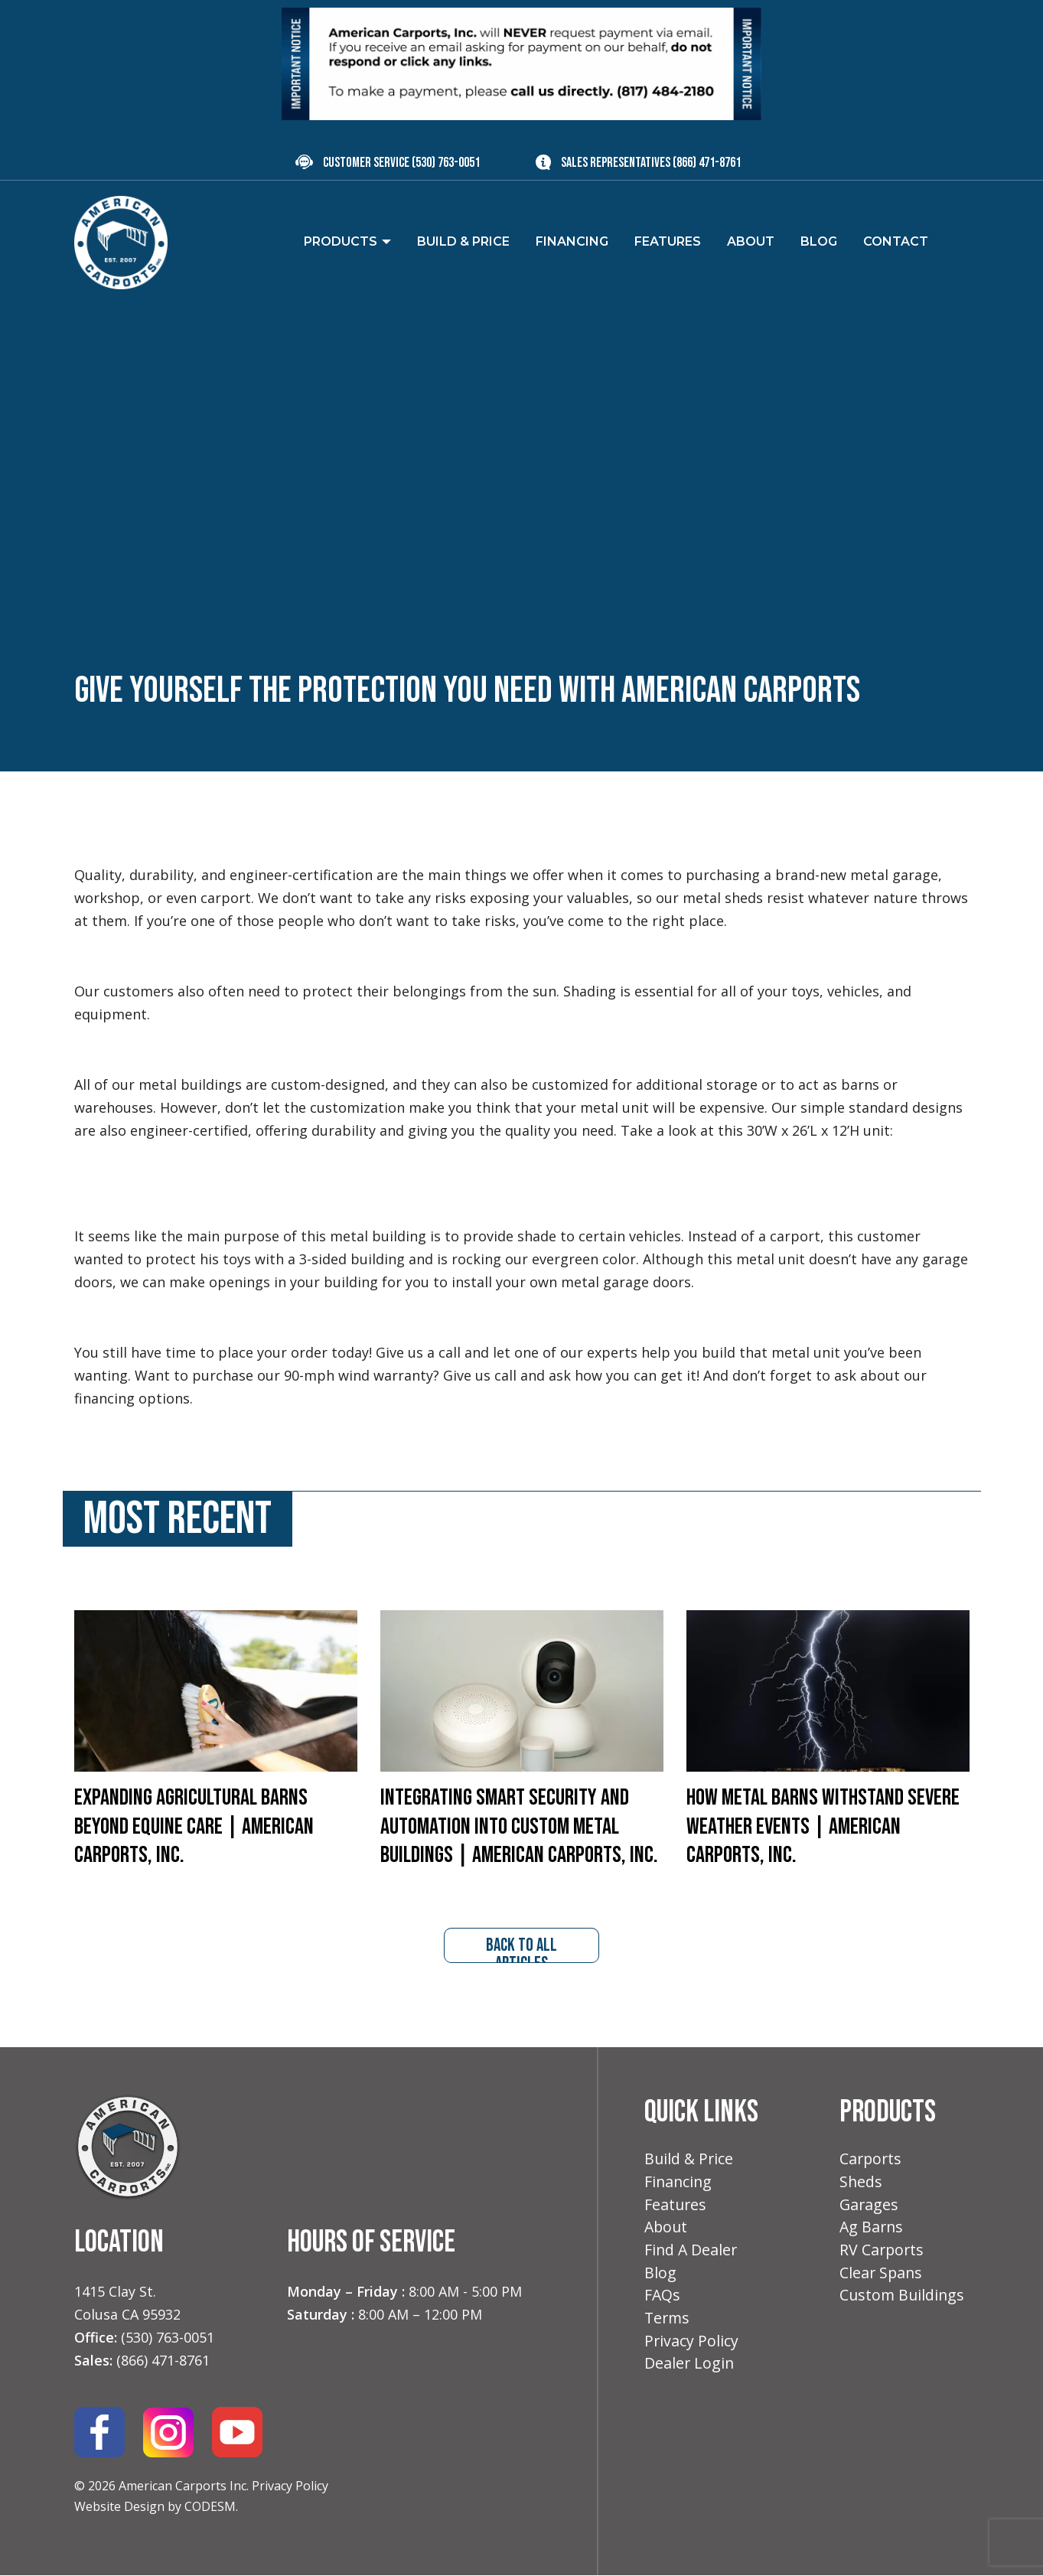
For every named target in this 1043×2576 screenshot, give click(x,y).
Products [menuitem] (340, 241)
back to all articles (522, 1950)
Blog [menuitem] (818, 241)
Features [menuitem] (667, 241)
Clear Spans (881, 2277)
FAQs (662, 2301)
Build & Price (689, 2160)
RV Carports (882, 2255)
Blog (660, 2277)
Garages (869, 2207)
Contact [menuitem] (895, 241)
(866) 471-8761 (707, 163)
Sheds (861, 2184)
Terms (668, 2325)
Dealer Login (689, 2372)
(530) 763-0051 (446, 163)
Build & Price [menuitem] (463, 241)
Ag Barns (872, 2231)
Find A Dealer (691, 2255)
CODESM (210, 2507)
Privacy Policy (290, 2487)
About (666, 2231)
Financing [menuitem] (572, 241)
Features (676, 2207)
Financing (679, 2184)
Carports (871, 2160)
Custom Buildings (903, 2301)
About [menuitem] (750, 241)
